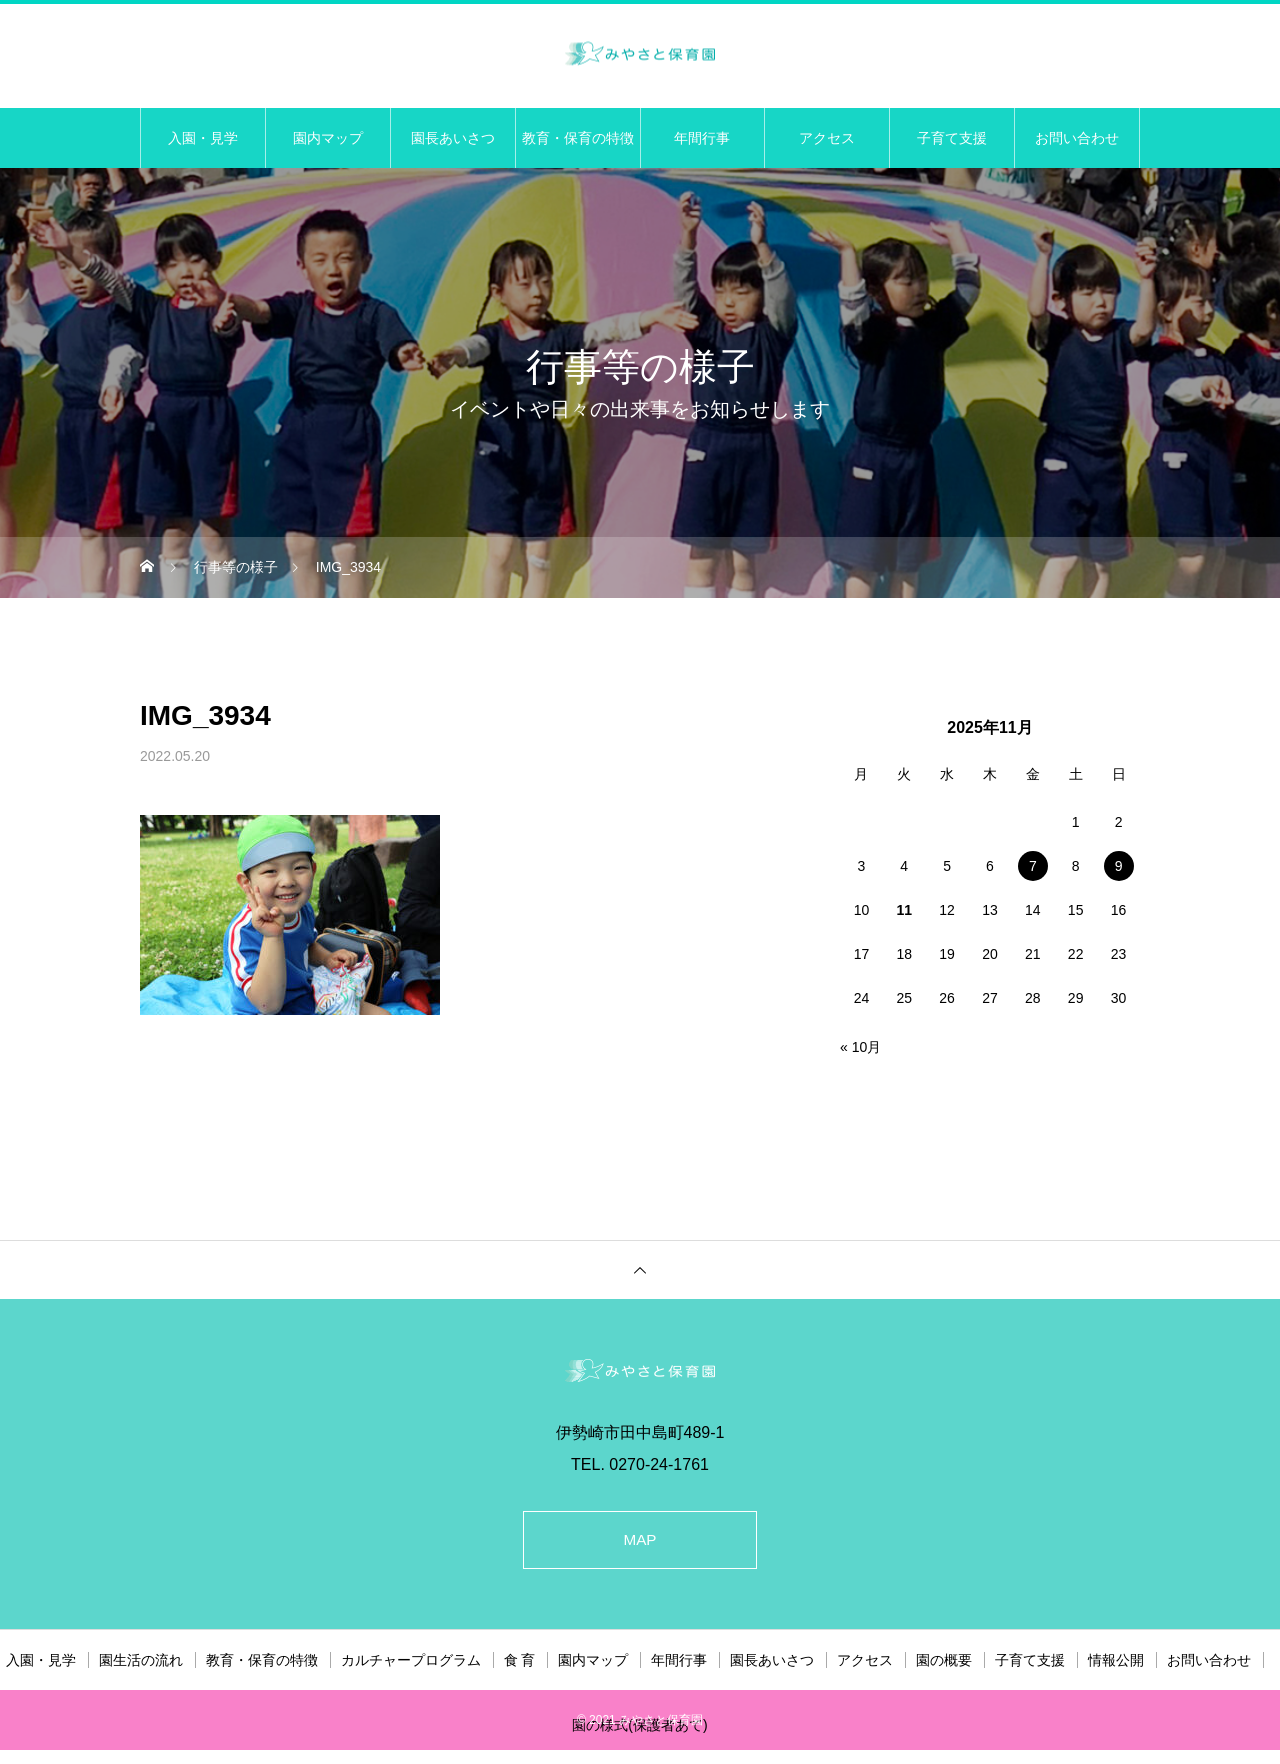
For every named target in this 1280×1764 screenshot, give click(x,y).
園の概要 (944, 1664)
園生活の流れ (141, 1664)
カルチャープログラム (411, 1664)
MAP (640, 1541)
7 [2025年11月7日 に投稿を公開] (1033, 866)
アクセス (827, 138)
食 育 (520, 1664)
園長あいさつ (453, 138)
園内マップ (328, 138)
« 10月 (860, 1047)
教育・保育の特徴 (578, 138)
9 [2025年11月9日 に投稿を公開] (1119, 866)
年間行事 (702, 138)
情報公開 (1116, 1664)
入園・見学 (203, 138)
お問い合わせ (1077, 138)
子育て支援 (952, 138)
